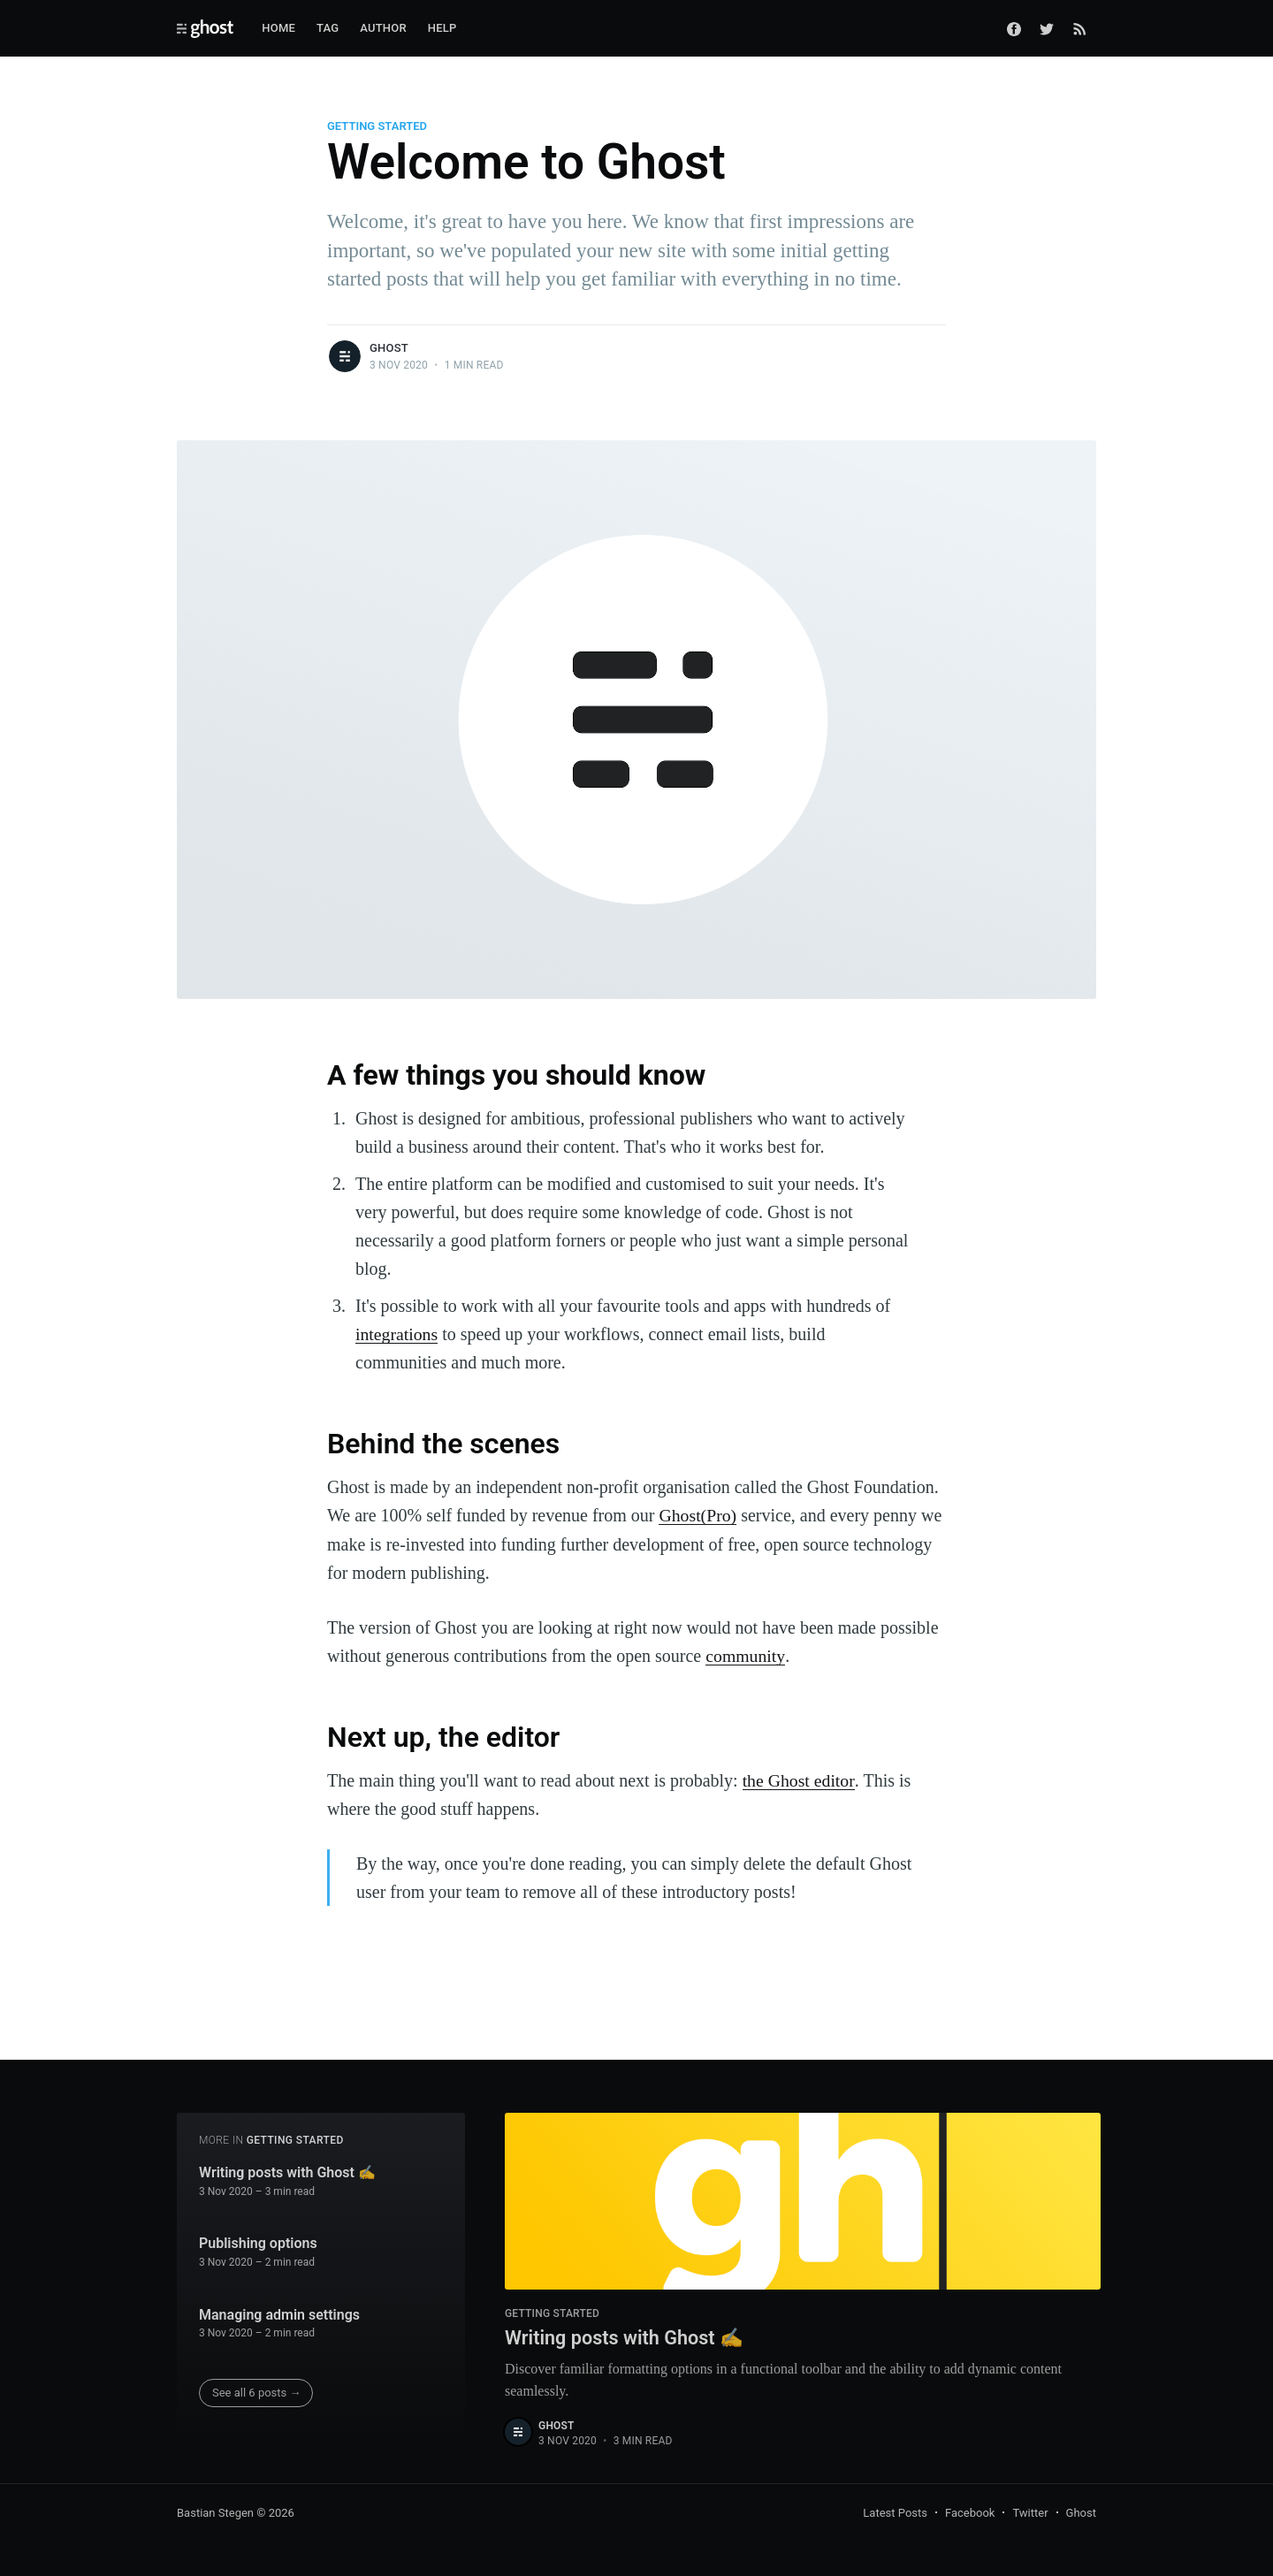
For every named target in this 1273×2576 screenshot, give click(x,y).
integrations (396, 1334)
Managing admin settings (279, 2313)
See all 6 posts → (256, 2390)
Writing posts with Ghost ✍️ (287, 2170)
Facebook (970, 2512)
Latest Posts (895, 2512)
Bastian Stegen (215, 2512)
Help (442, 27)
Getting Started (377, 126)
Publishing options (258, 2241)
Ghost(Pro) (698, 1514)
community (745, 1654)
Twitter (1030, 2512)
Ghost (389, 347)
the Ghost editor (799, 1778)
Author (383, 27)
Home (278, 27)
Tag (327, 27)
